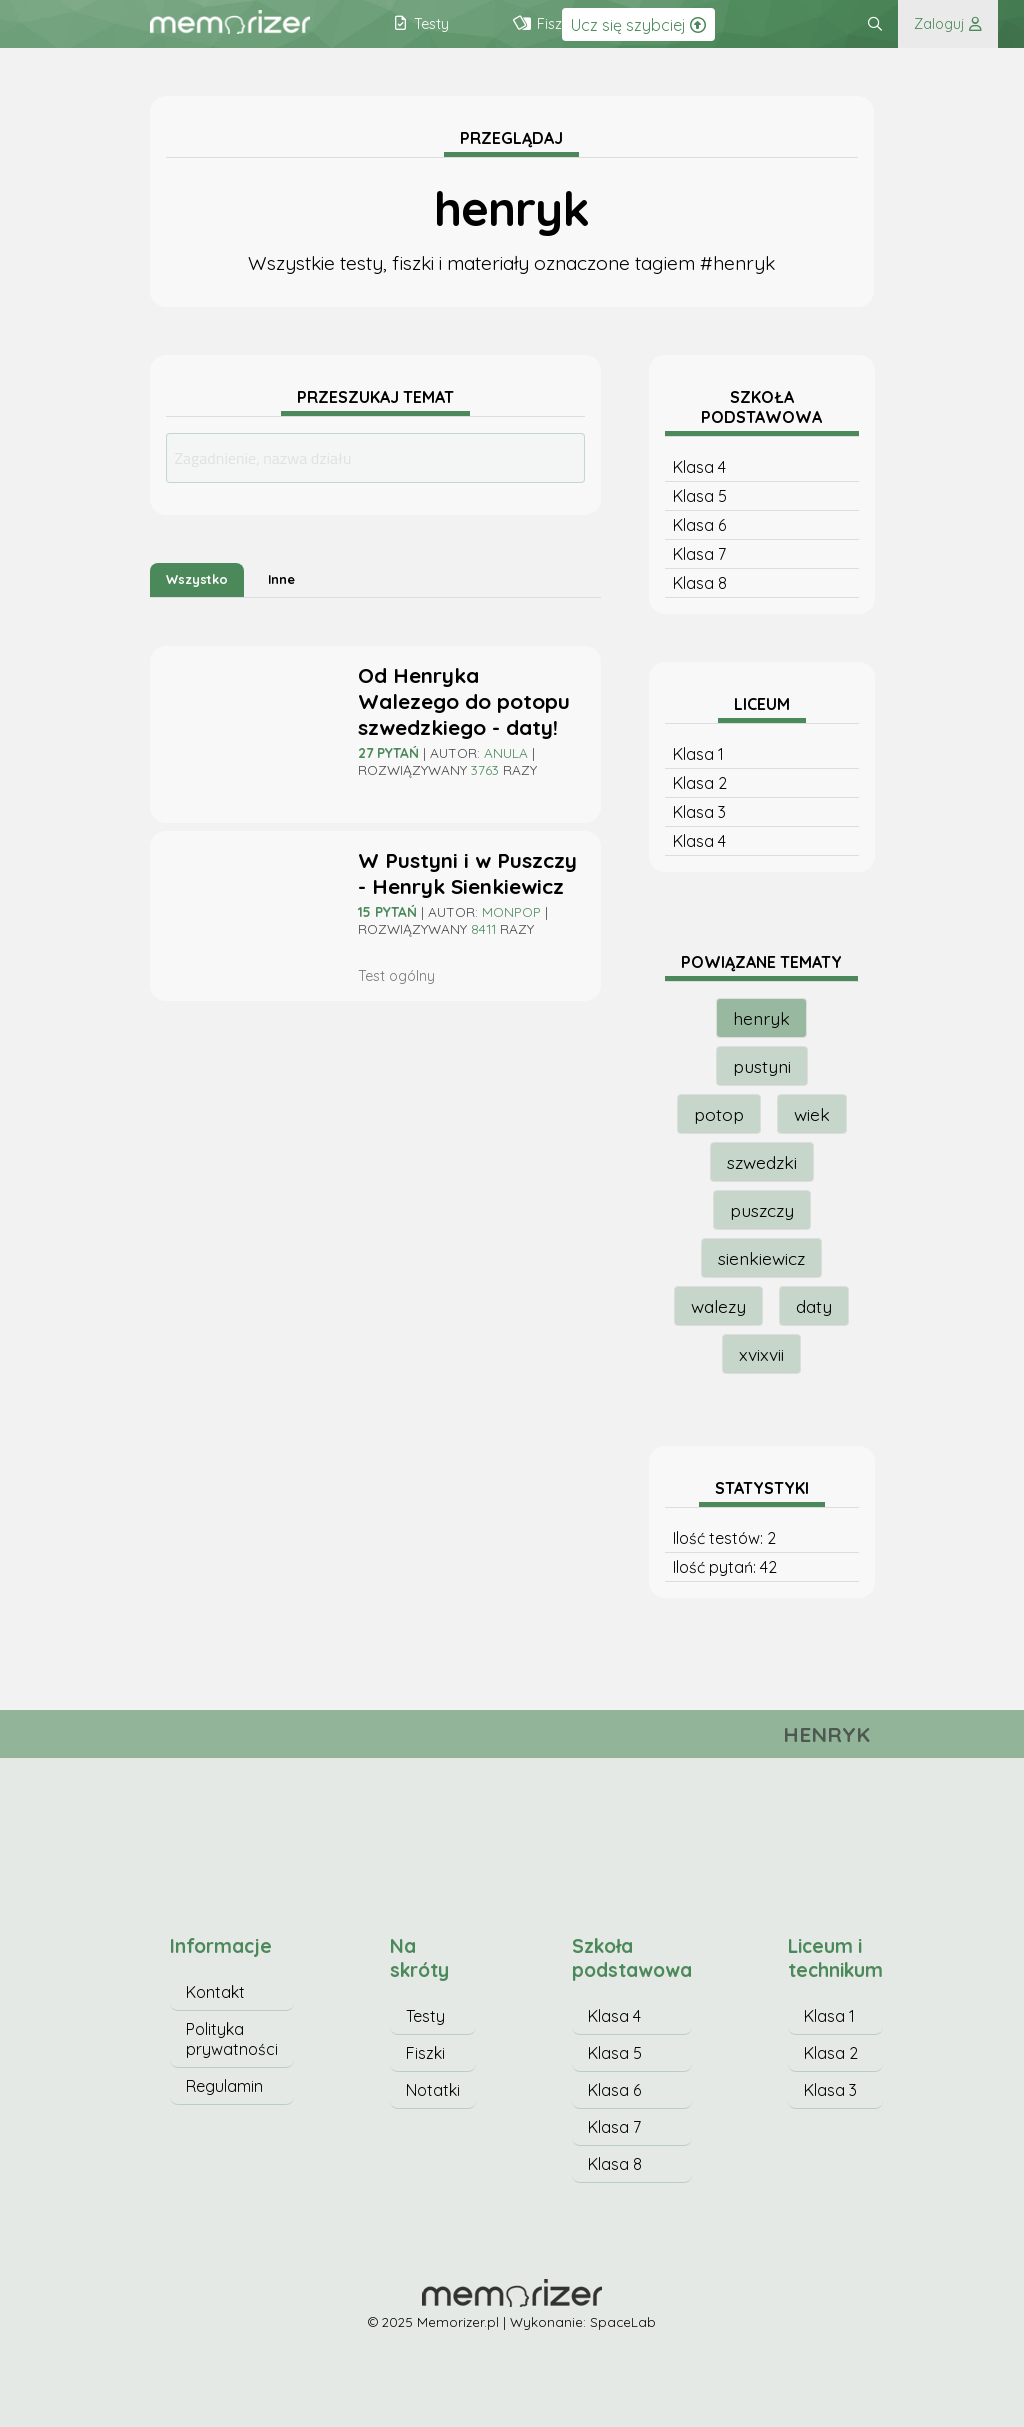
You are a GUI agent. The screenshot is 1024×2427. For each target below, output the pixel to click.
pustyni (762, 1066)
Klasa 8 (700, 583)
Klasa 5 (700, 496)
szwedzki (762, 1162)
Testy (425, 2016)
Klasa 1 (698, 754)
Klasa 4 (699, 467)
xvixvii (761, 1354)
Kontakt (215, 1992)
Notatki (433, 2090)
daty (814, 1306)
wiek (812, 1114)
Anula (506, 752)
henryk (761, 1018)
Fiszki (425, 2053)
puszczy (762, 1210)
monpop (511, 911)
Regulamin (224, 2086)
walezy (718, 1306)
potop (719, 1114)
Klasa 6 (699, 525)
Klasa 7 (699, 554)
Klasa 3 (699, 812)
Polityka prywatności (232, 2039)
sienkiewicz (761, 1258)
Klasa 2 (700, 783)
